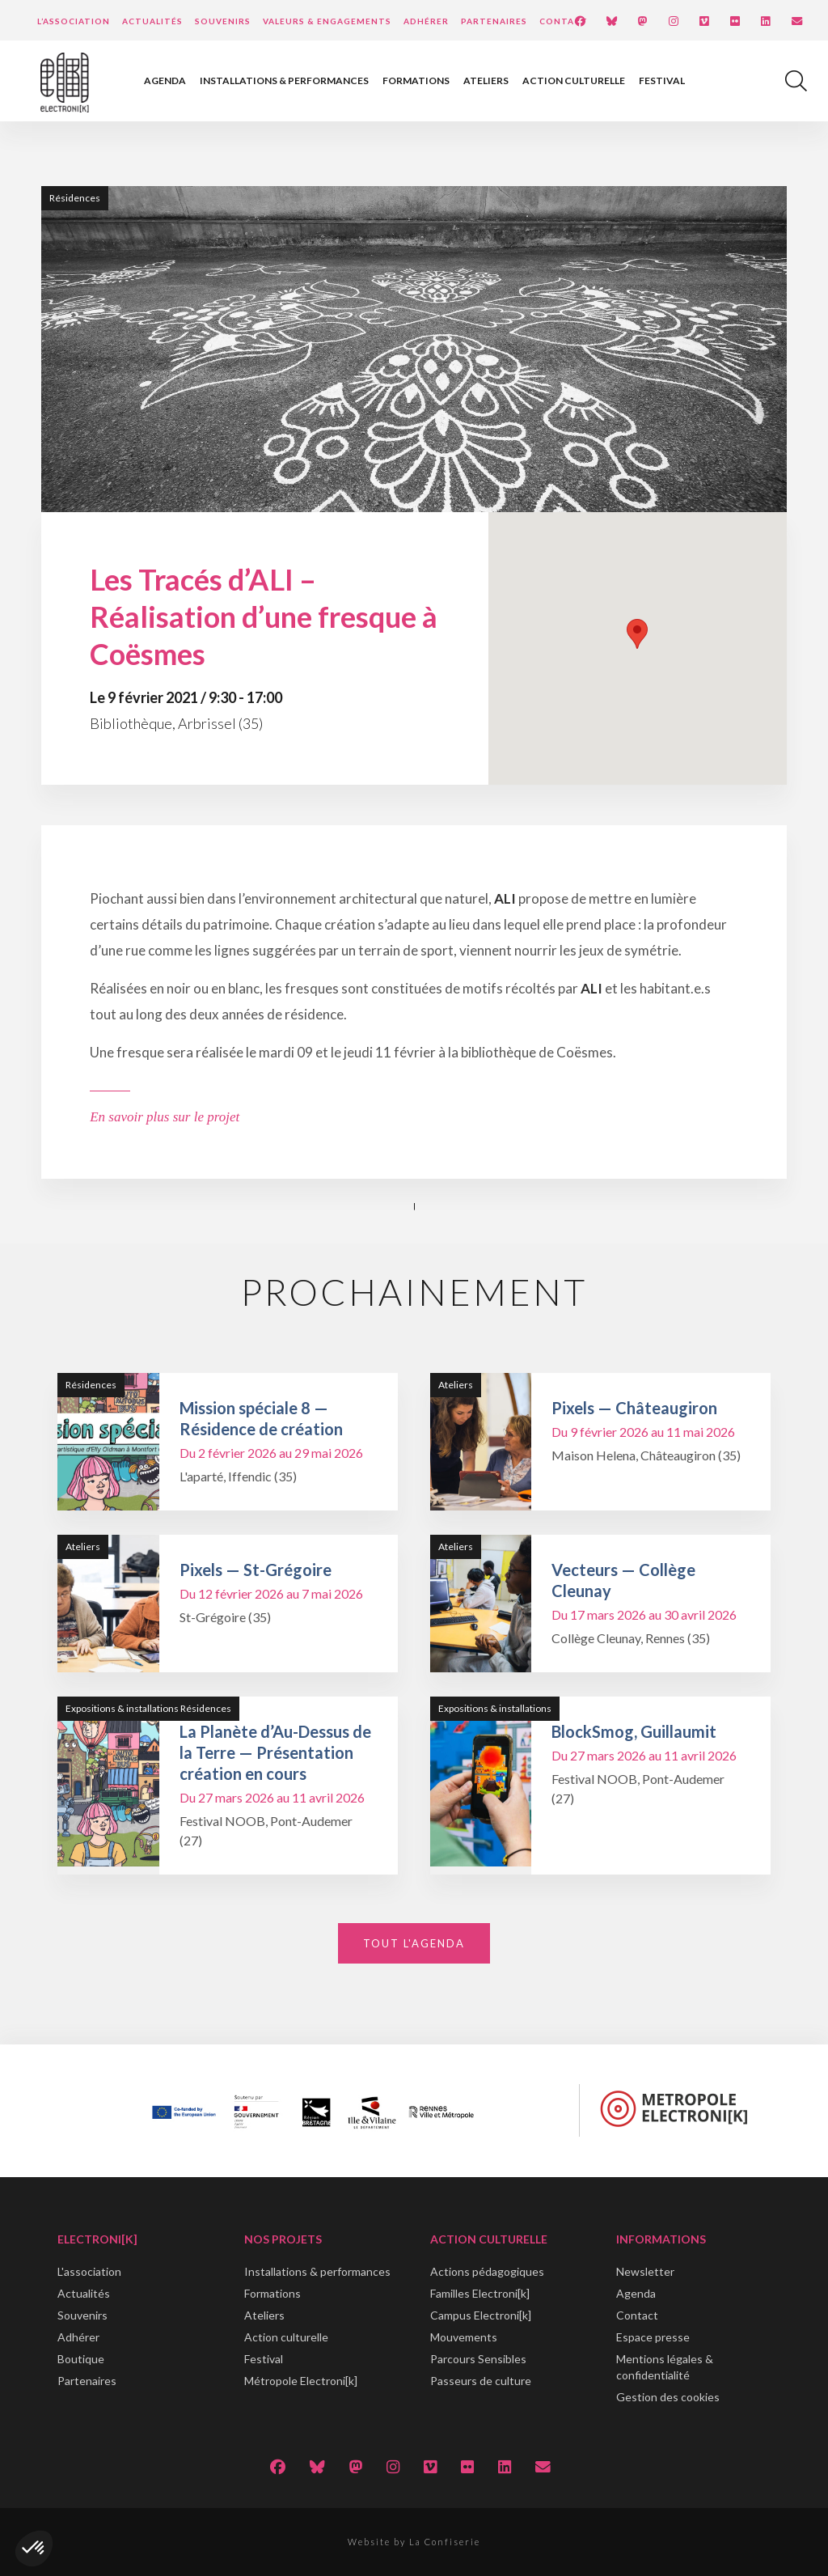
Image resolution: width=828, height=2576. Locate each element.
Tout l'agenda (414, 1943)
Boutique (80, 2359)
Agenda (165, 80)
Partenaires (494, 21)
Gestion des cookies (668, 2397)
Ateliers (486, 80)
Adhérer (426, 21)
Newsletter (645, 2271)
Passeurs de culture (480, 2380)
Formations (416, 80)
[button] (34, 2548)
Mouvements (463, 2337)
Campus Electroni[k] (480, 2315)
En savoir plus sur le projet (164, 1117)
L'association (89, 2271)
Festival (662, 80)
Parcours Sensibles (478, 2359)
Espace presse (653, 2337)
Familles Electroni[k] (480, 2293)
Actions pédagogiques (487, 2271)
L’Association (73, 21)
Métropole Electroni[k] (300, 2380)
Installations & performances (284, 80)
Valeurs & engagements (327, 21)
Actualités (152, 21)
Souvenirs (223, 21)
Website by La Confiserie (414, 2541)
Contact (563, 21)
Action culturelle (573, 80)
